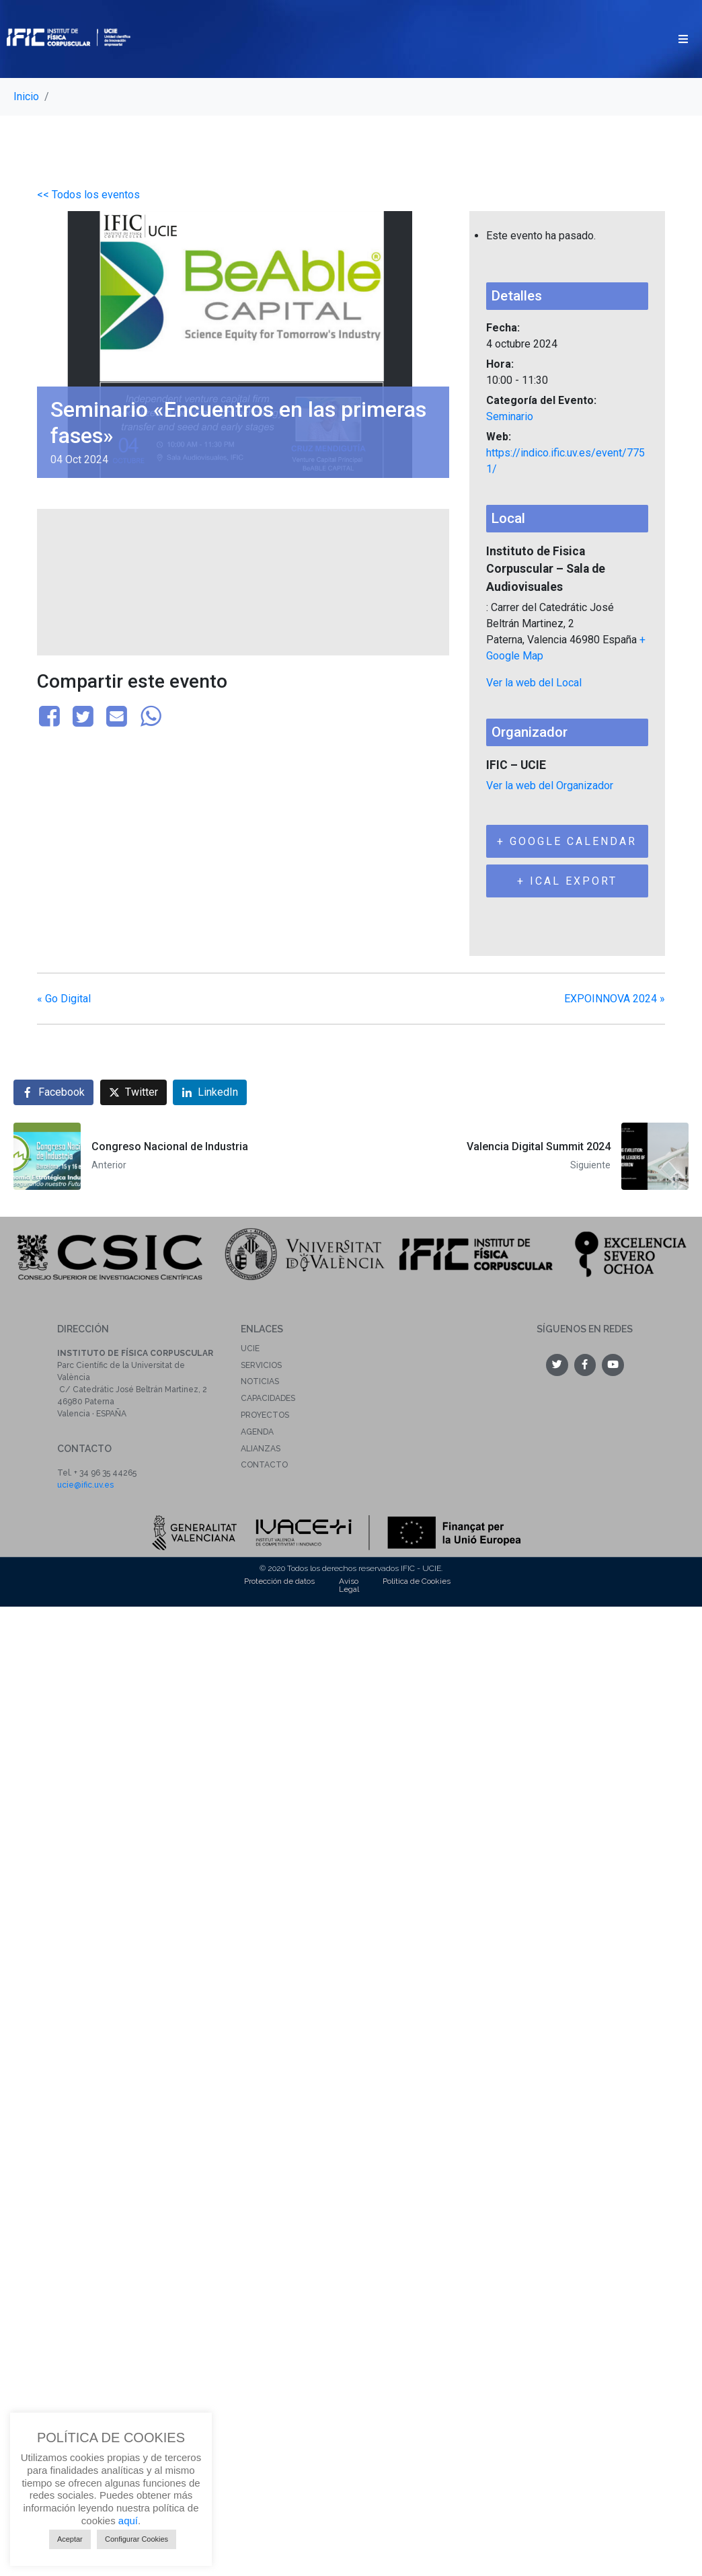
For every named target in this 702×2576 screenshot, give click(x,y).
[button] (683, 39)
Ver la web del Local (534, 682)
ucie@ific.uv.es (85, 1485)
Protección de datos (279, 1581)
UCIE (250, 1348)
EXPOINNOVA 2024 (614, 998)
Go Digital (64, 998)
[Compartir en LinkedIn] (210, 1092)
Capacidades (268, 1398)
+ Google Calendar (567, 841)
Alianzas (260, 1448)
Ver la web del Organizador (549, 785)
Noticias (260, 1381)
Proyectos (265, 1415)
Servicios (261, 1365)
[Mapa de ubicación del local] (243, 580)
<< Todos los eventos (88, 194)
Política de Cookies (417, 1581)
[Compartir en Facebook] (53, 1092)
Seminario (509, 416)
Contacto (264, 1465)
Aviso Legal (349, 1585)
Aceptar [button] (70, 2539)
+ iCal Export (567, 881)
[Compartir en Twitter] (133, 1092)
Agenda (257, 1432)
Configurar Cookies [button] (136, 2539)
